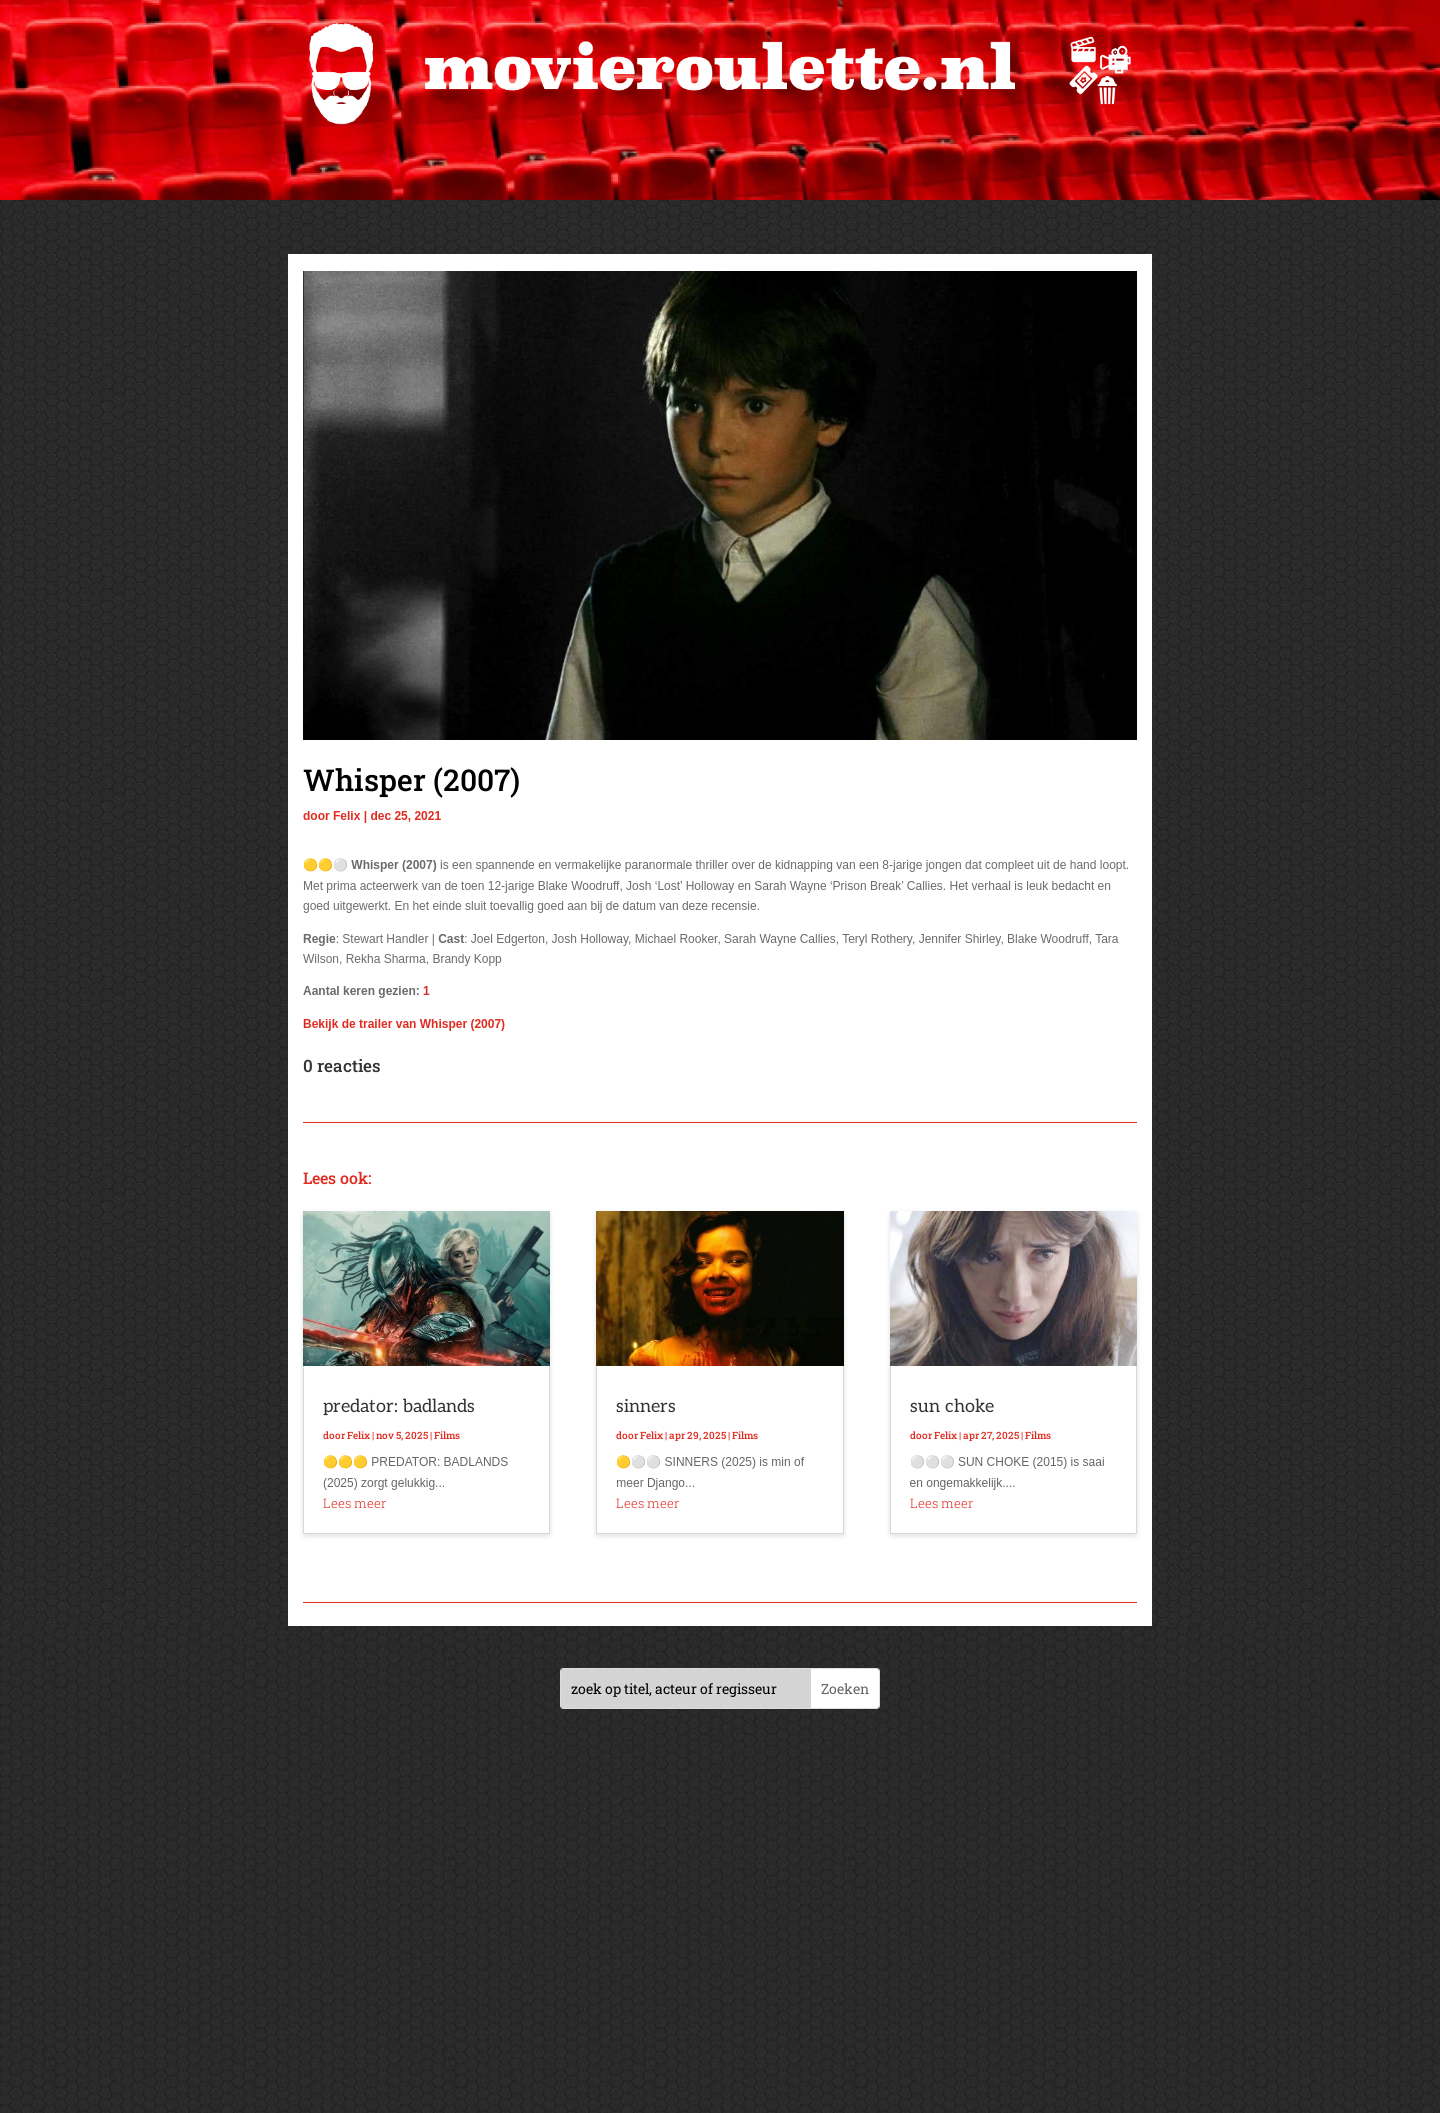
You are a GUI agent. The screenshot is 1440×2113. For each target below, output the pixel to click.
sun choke (952, 1406)
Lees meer (354, 1503)
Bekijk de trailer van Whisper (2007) (404, 1024)
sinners (646, 1406)
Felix (346, 816)
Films (447, 1435)
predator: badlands (399, 1406)
